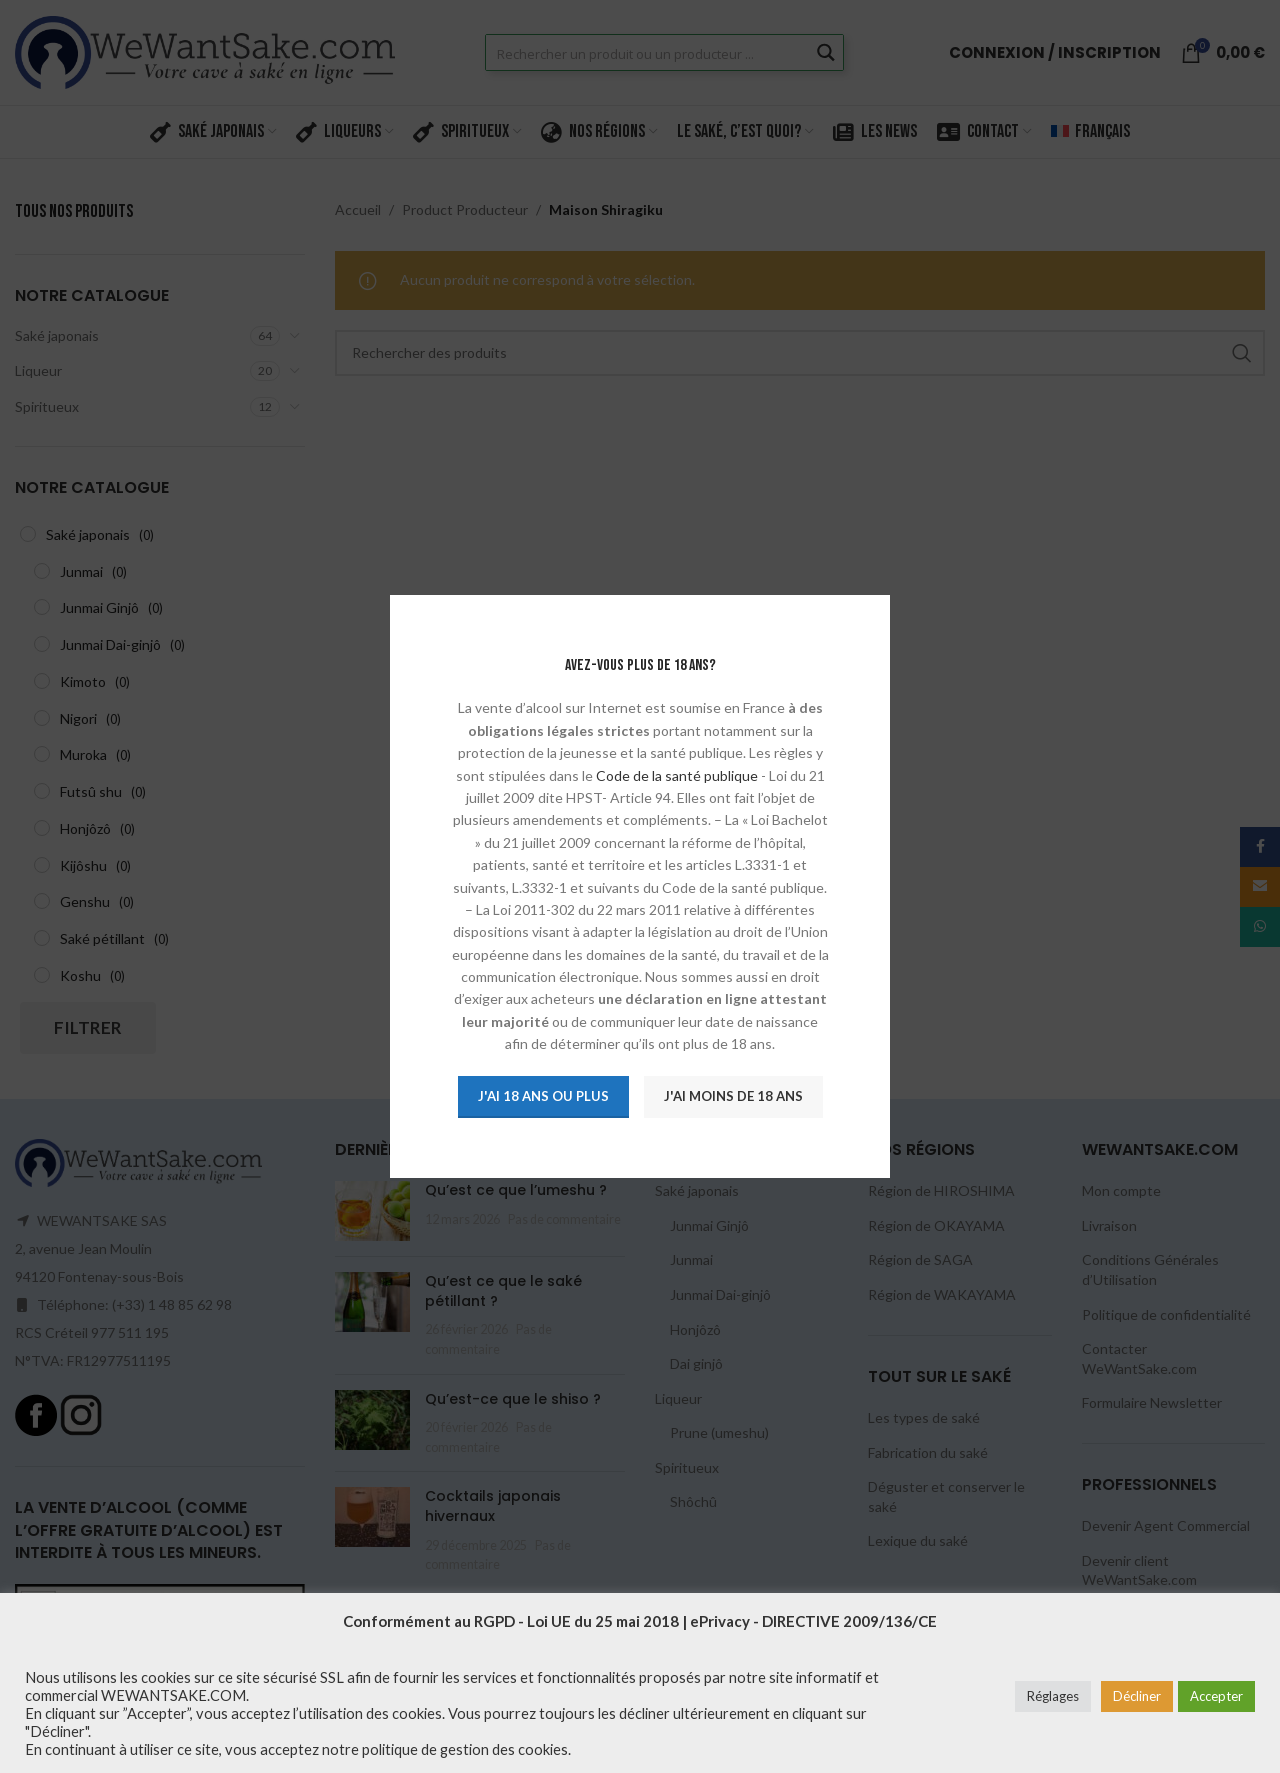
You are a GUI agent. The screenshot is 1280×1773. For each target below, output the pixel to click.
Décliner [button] (1137, 1696)
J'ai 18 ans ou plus (542, 1096)
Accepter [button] (1216, 1696)
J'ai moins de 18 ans (732, 1096)
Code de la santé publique (676, 775)
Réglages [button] (1053, 1696)
